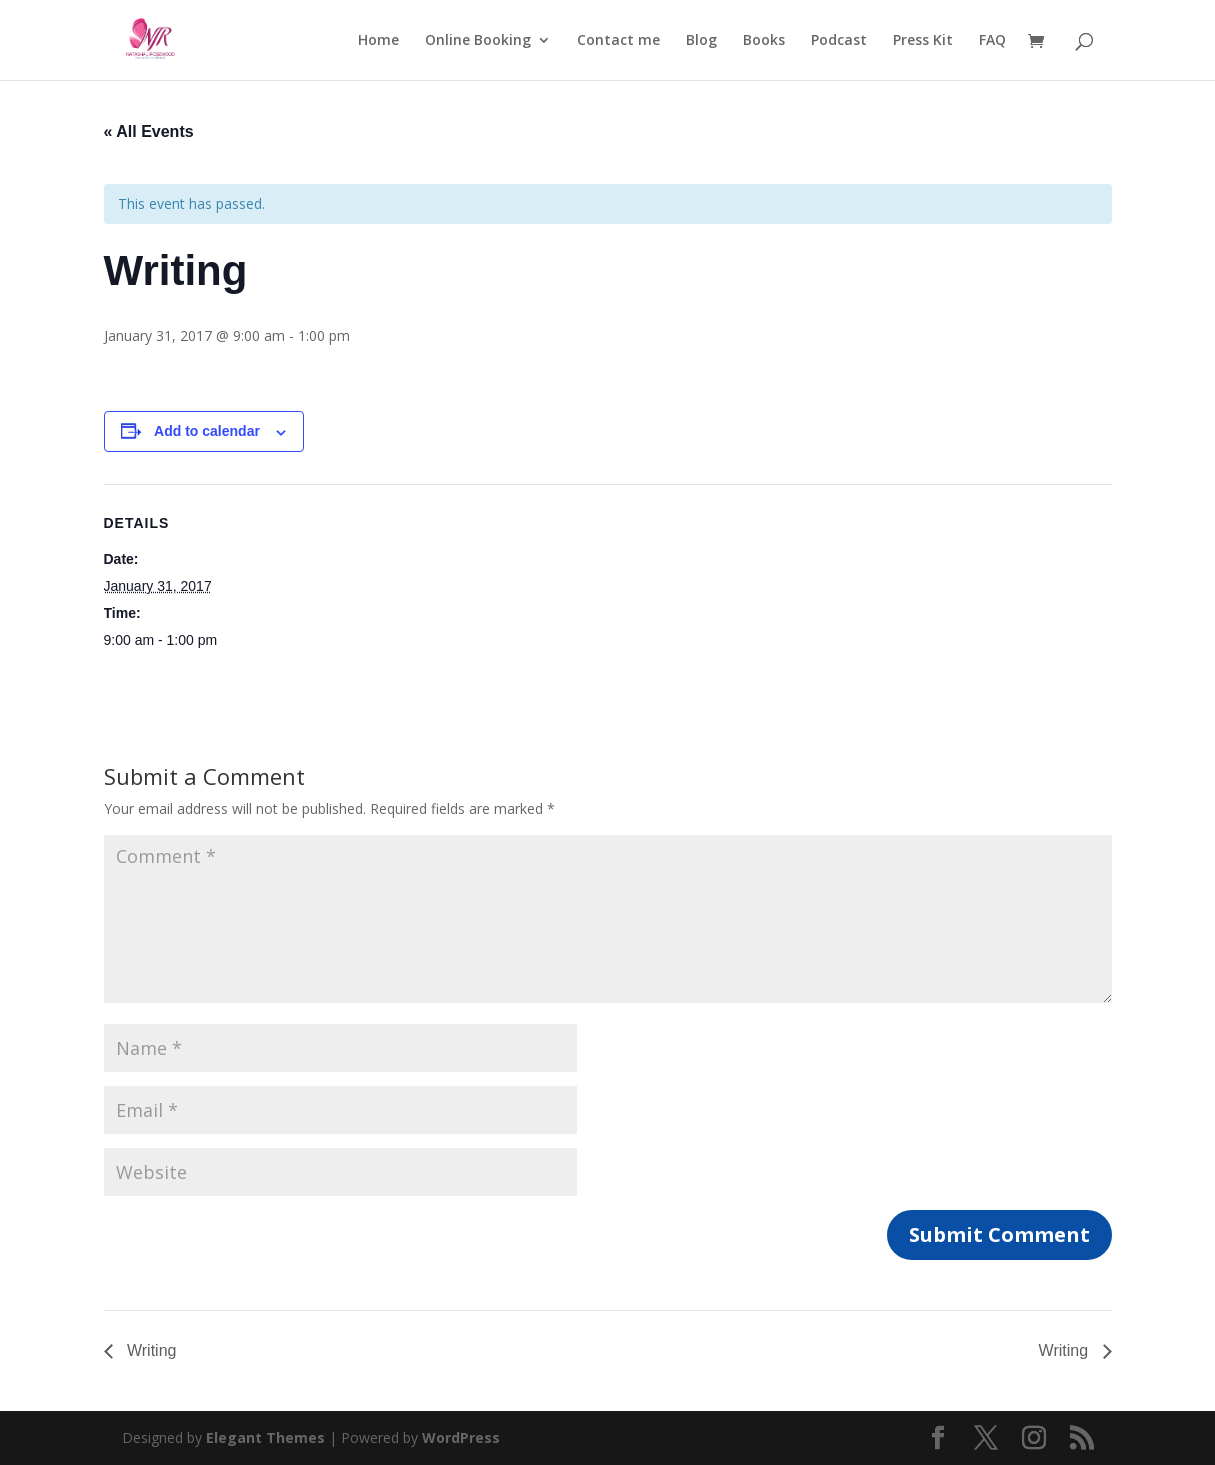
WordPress (461, 1437)
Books (764, 41)
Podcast (839, 41)
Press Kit (923, 41)
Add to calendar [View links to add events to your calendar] (207, 431)
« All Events (149, 131)
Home (378, 41)
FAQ (992, 41)
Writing (150, 1350)
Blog (701, 41)
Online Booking (478, 41)
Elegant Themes (265, 1437)
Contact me (618, 41)
